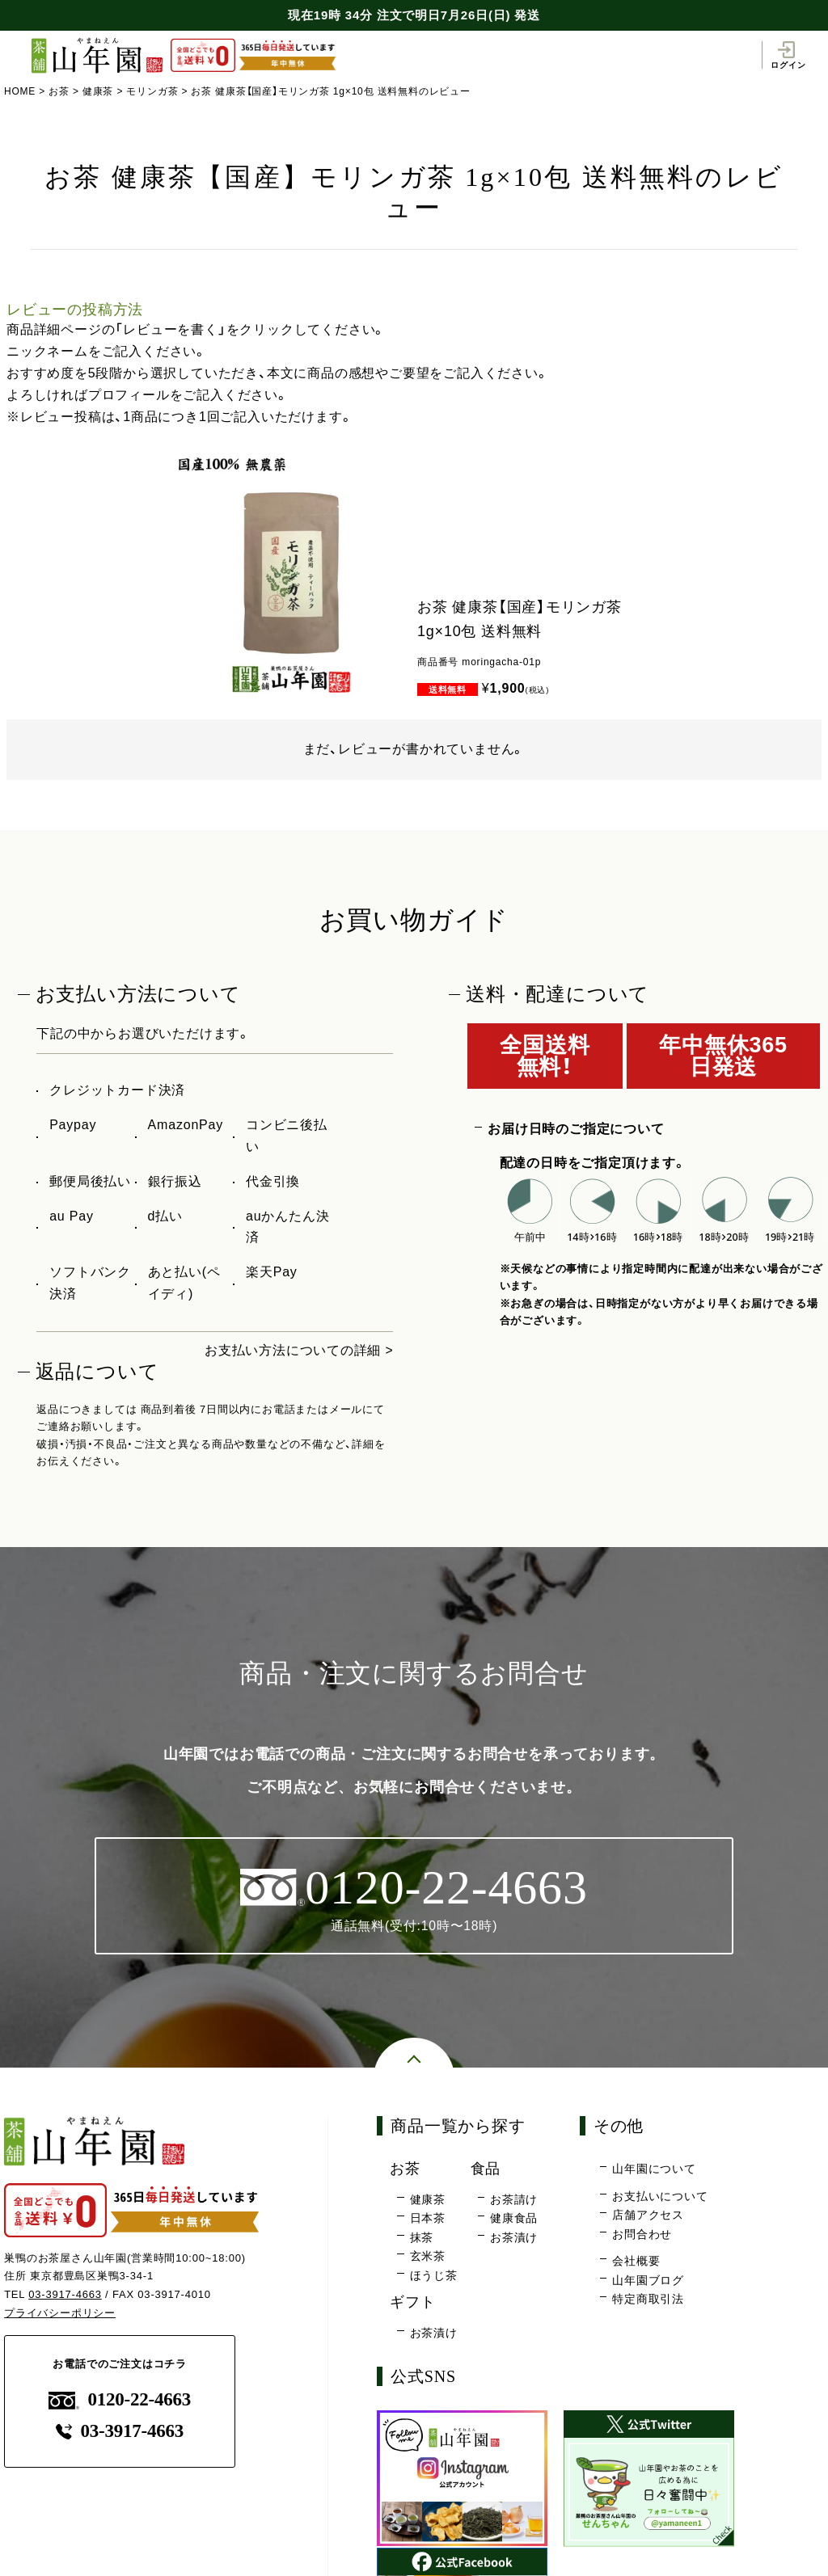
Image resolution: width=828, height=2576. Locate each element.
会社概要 (636, 2261)
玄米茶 (428, 2256)
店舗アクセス (648, 2215)
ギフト (413, 2302)
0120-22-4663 (120, 2400)
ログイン (788, 55)
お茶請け (514, 2199)
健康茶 (97, 91)
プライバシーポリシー (60, 2313)
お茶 (59, 91)
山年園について (654, 2169)
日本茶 (428, 2217)
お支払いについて (660, 2196)
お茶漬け (514, 2237)
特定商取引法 (648, 2299)
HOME (20, 91)
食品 (487, 2169)
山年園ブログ (648, 2280)
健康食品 (514, 2217)
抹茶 (422, 2237)
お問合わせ (642, 2234)
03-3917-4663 (65, 2295)
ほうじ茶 (434, 2275)
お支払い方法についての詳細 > (299, 1350)
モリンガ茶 (153, 91)
